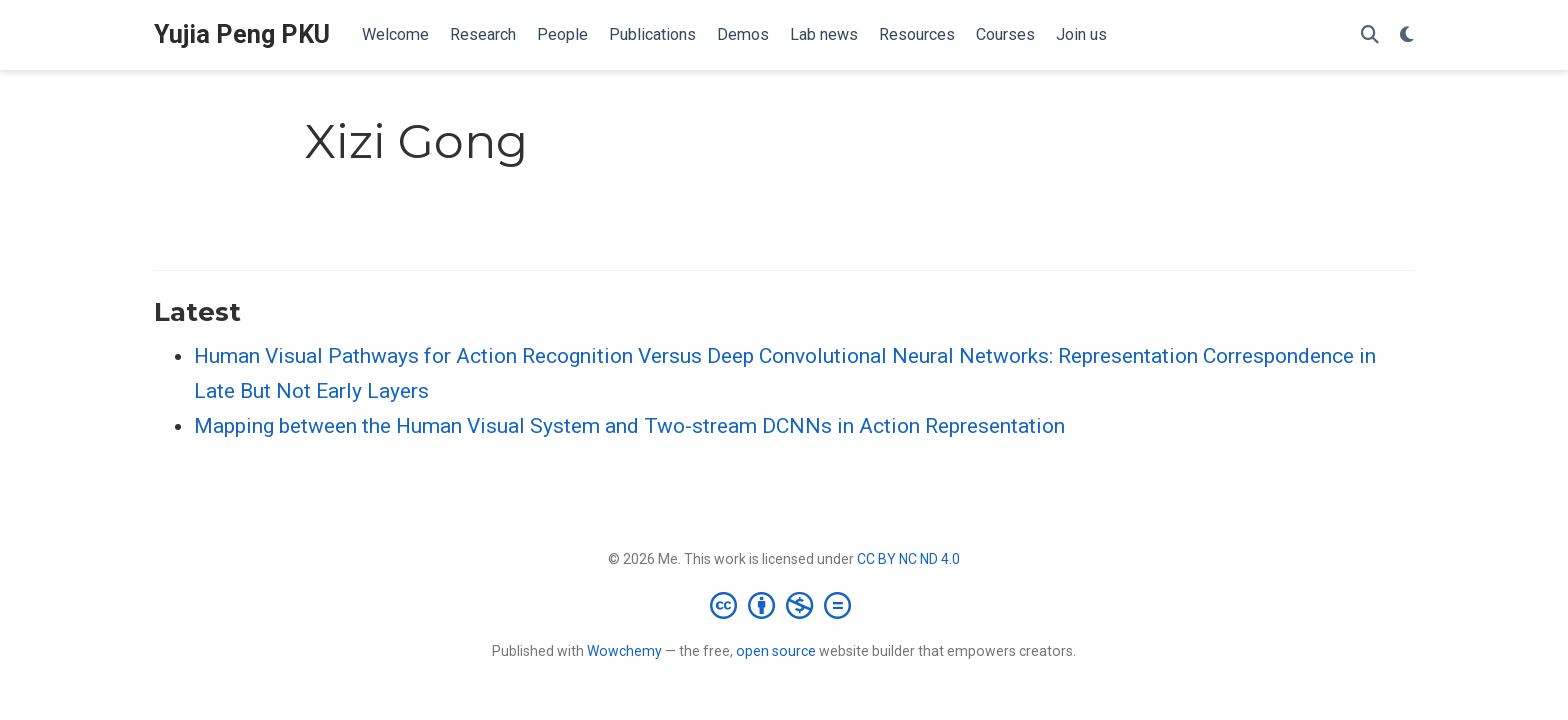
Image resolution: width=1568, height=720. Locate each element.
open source (776, 651)
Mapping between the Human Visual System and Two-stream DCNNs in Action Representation (629, 426)
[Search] (1370, 35)
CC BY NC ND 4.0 (908, 559)
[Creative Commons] (784, 605)
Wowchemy (624, 651)
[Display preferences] (1407, 35)
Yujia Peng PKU (242, 34)
